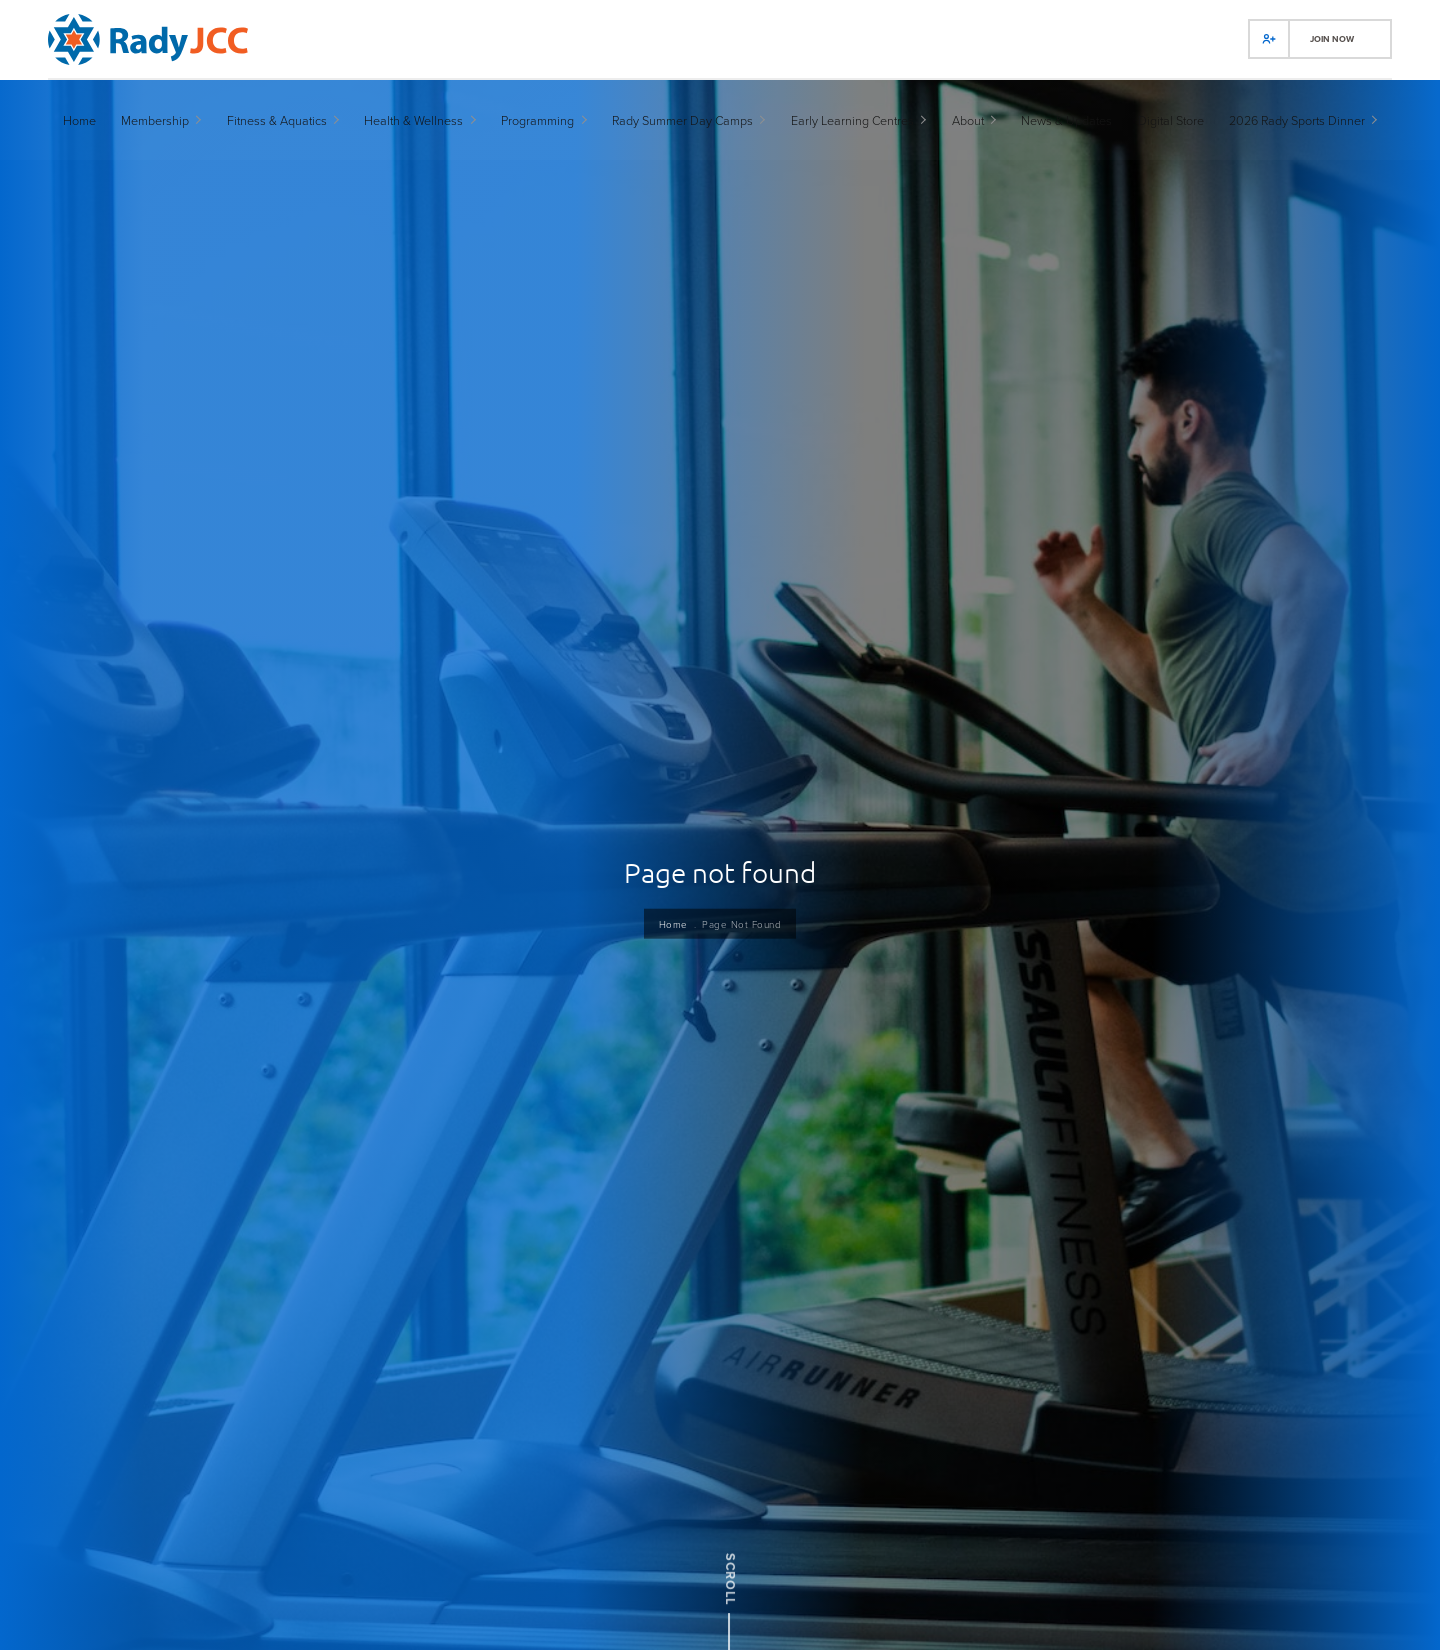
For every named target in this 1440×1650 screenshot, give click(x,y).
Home (669, 953)
